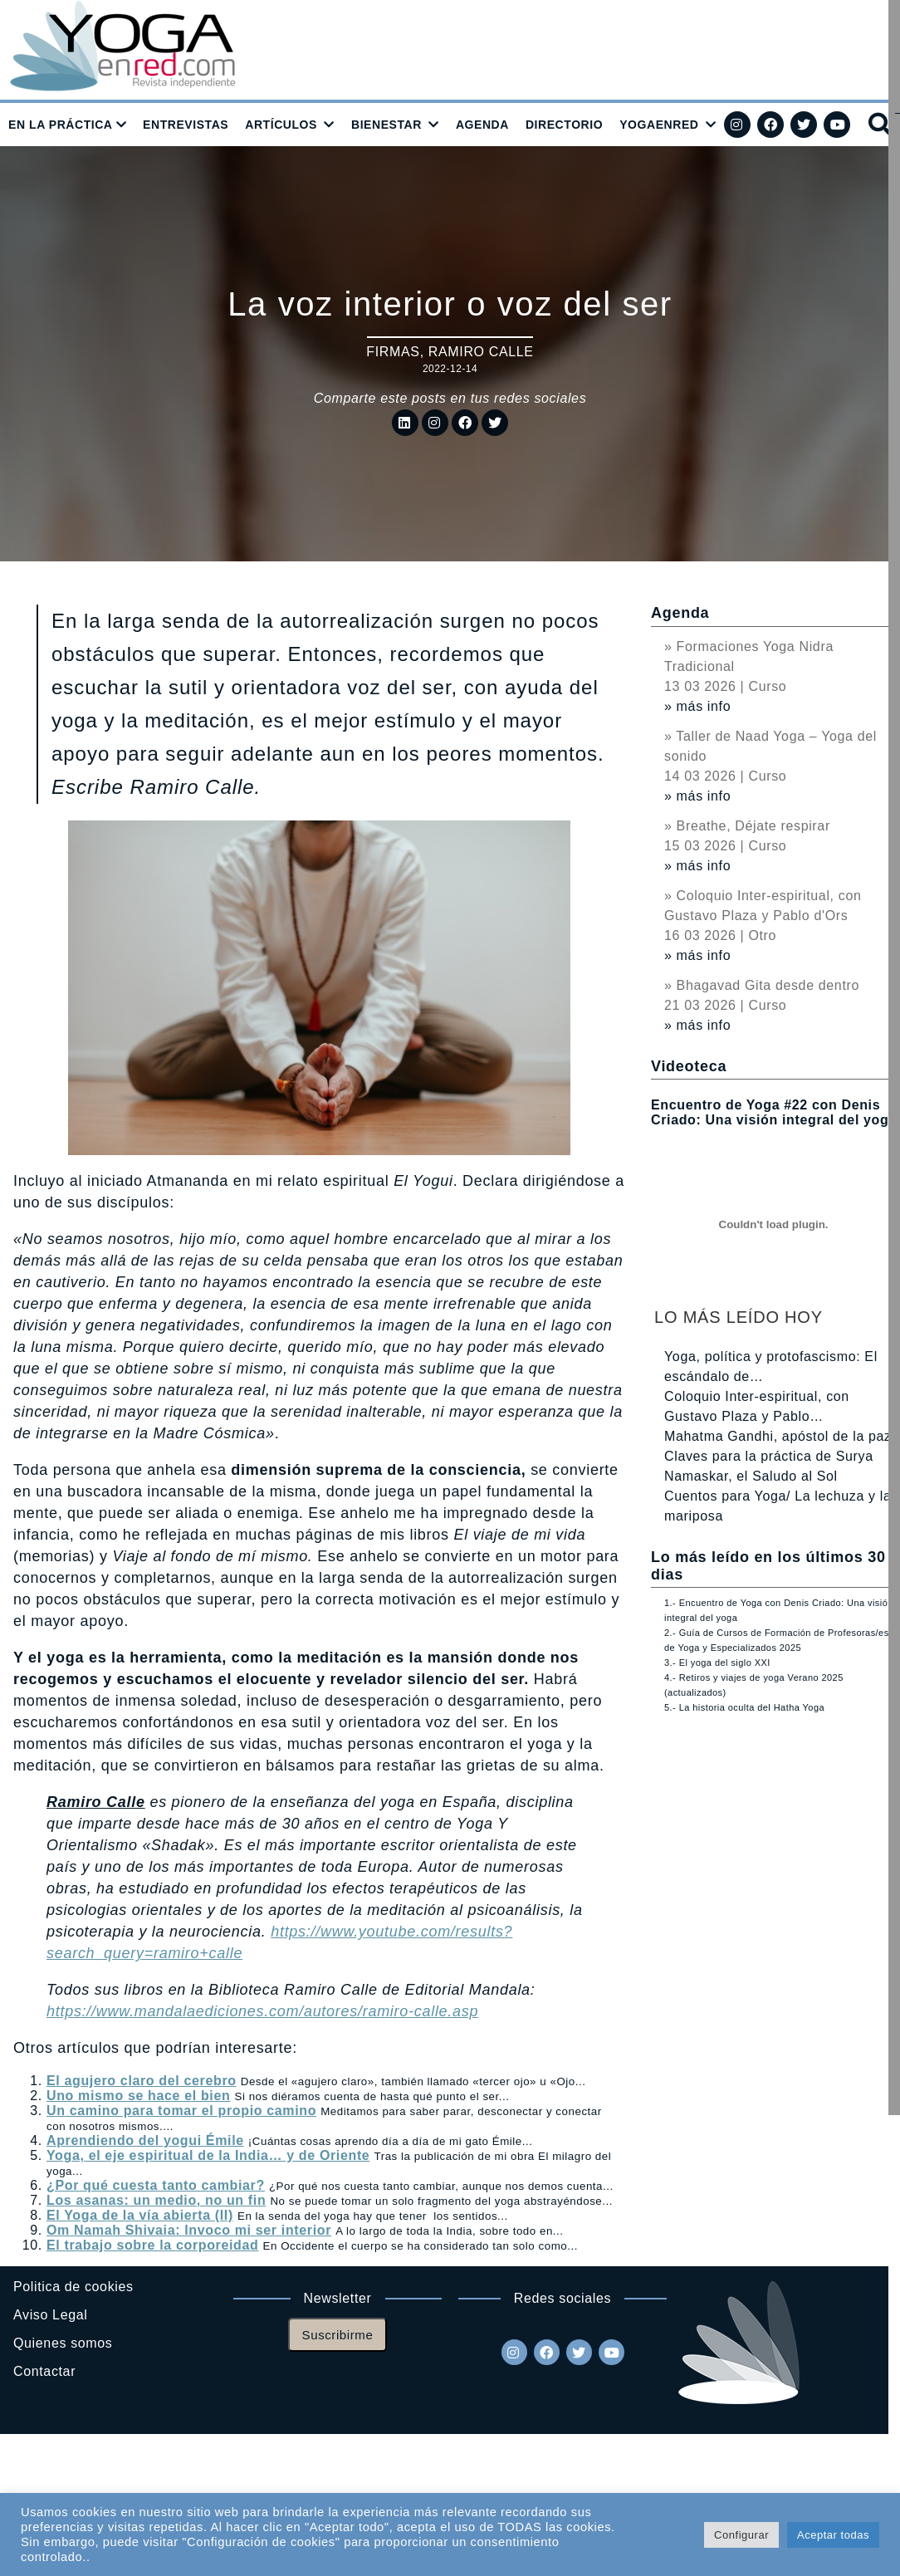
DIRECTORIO (564, 124)
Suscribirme (338, 2335)
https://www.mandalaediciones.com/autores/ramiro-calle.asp (262, 2011)
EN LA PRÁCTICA (60, 124)
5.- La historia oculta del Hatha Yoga (744, 1707)
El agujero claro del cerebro (141, 2081)
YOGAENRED (658, 124)
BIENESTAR (386, 124)
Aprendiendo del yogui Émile (145, 2140)
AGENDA (482, 124)
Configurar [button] (741, 2535)
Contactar (44, 2371)
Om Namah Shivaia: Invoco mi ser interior (188, 2230)
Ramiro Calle (481, 352)
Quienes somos (62, 2343)
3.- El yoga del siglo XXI (717, 1663)
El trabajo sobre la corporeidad (152, 2245)
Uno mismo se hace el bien (138, 2096)
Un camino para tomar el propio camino (181, 2110)
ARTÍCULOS (281, 124)
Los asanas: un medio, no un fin (156, 2200)
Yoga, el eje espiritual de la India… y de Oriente (207, 2155)
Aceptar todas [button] (833, 2535)
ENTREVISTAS (185, 124)
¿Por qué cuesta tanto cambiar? (155, 2185)
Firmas (392, 352)
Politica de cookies (73, 2287)
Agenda (680, 613)
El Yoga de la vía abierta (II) (139, 2215)
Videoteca (688, 1066)
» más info (697, 706)
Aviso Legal (50, 2315)
